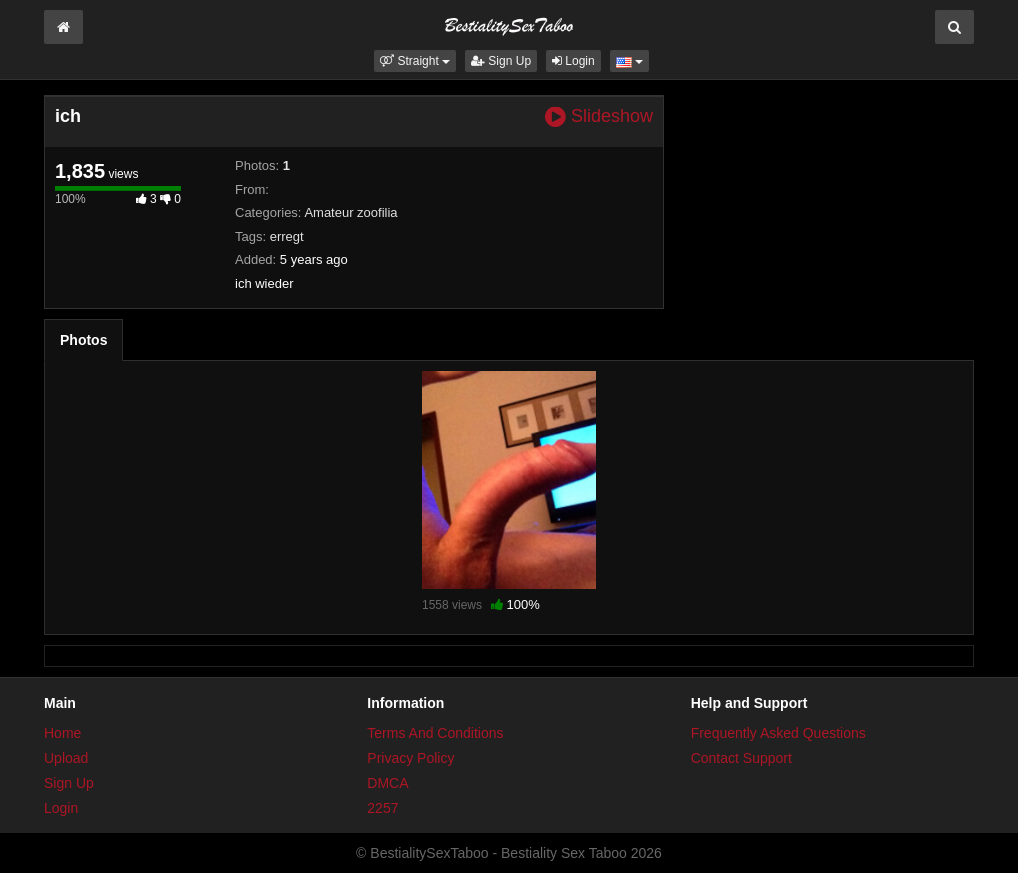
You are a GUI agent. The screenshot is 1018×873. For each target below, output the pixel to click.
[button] (415, 61)
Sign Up (501, 61)
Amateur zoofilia (350, 212)
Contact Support (741, 758)
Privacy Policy (410, 758)
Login (573, 61)
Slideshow (599, 116)
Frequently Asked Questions (778, 733)
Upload (66, 758)
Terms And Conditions (435, 733)
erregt (287, 236)
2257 (382, 808)
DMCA (387, 783)
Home (62, 733)
